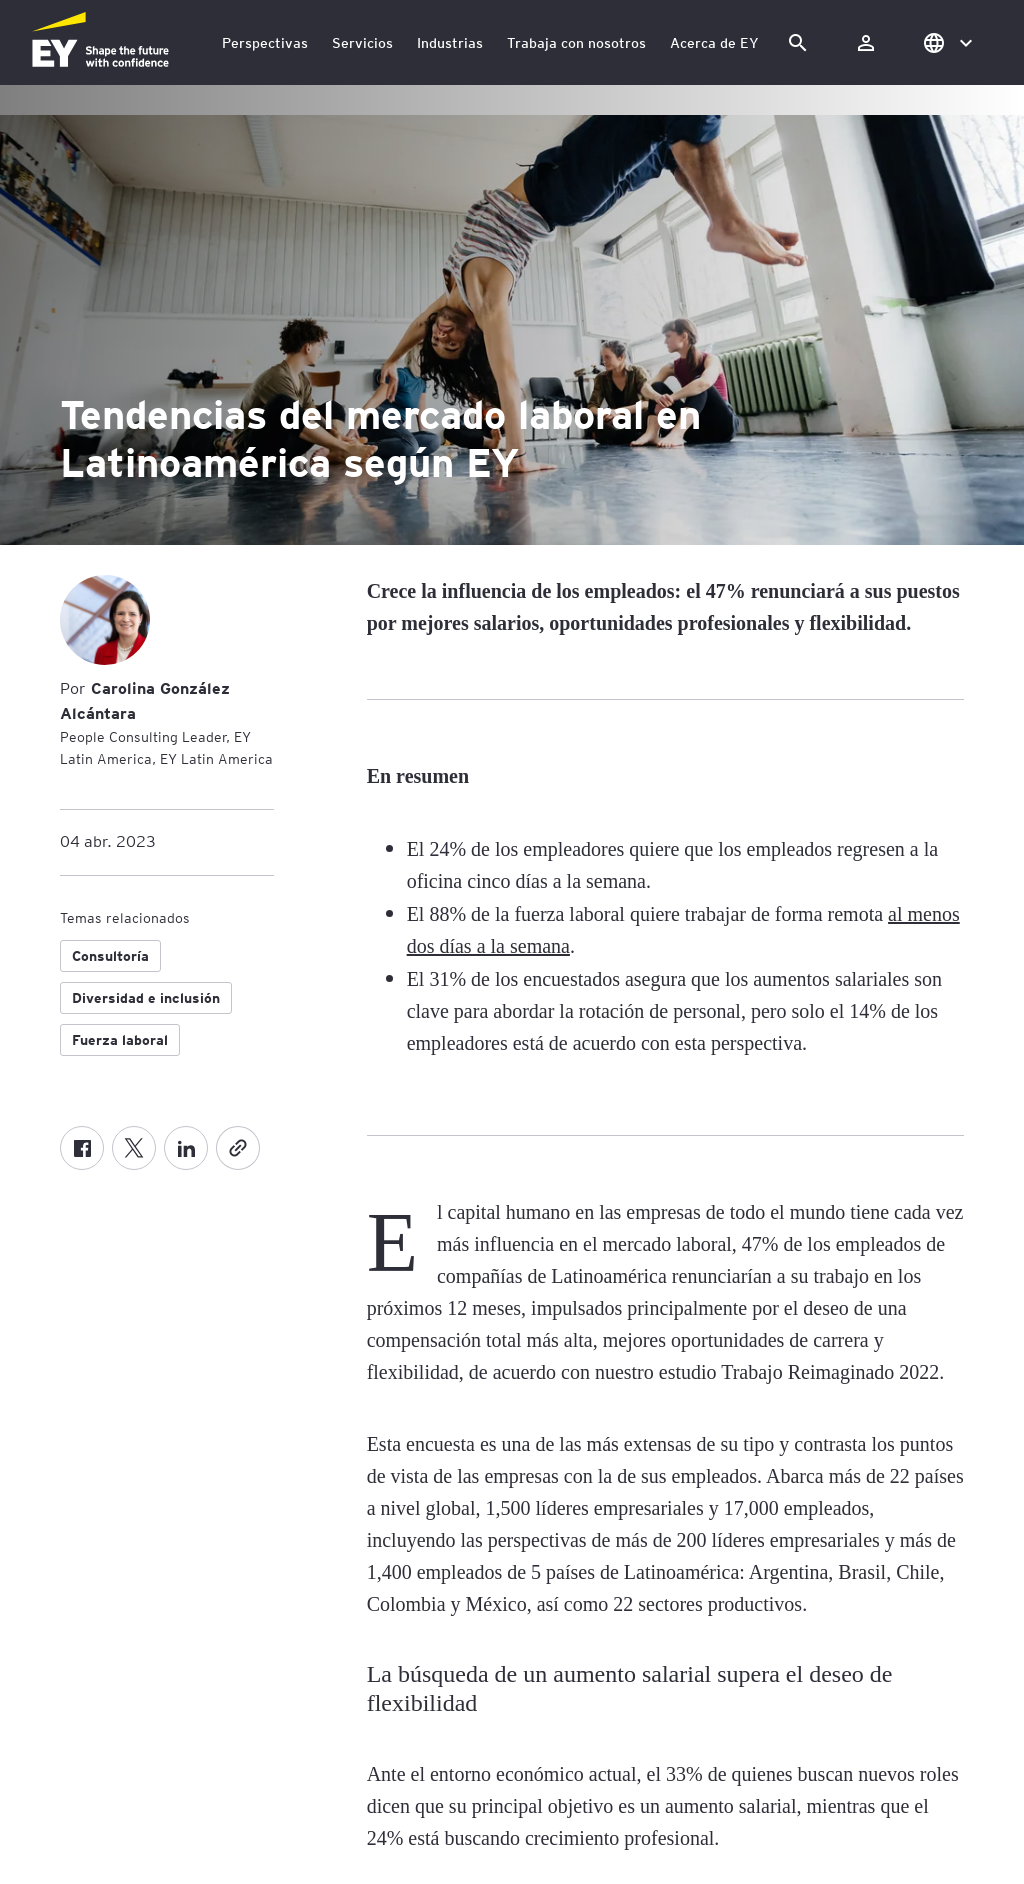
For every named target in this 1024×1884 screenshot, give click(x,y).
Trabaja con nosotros (576, 42)
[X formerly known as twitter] (134, 1148)
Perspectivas (265, 42)
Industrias (450, 42)
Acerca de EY (714, 42)
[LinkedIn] (186, 1148)
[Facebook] (82, 1148)
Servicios (362, 42)
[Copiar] (238, 1148)
